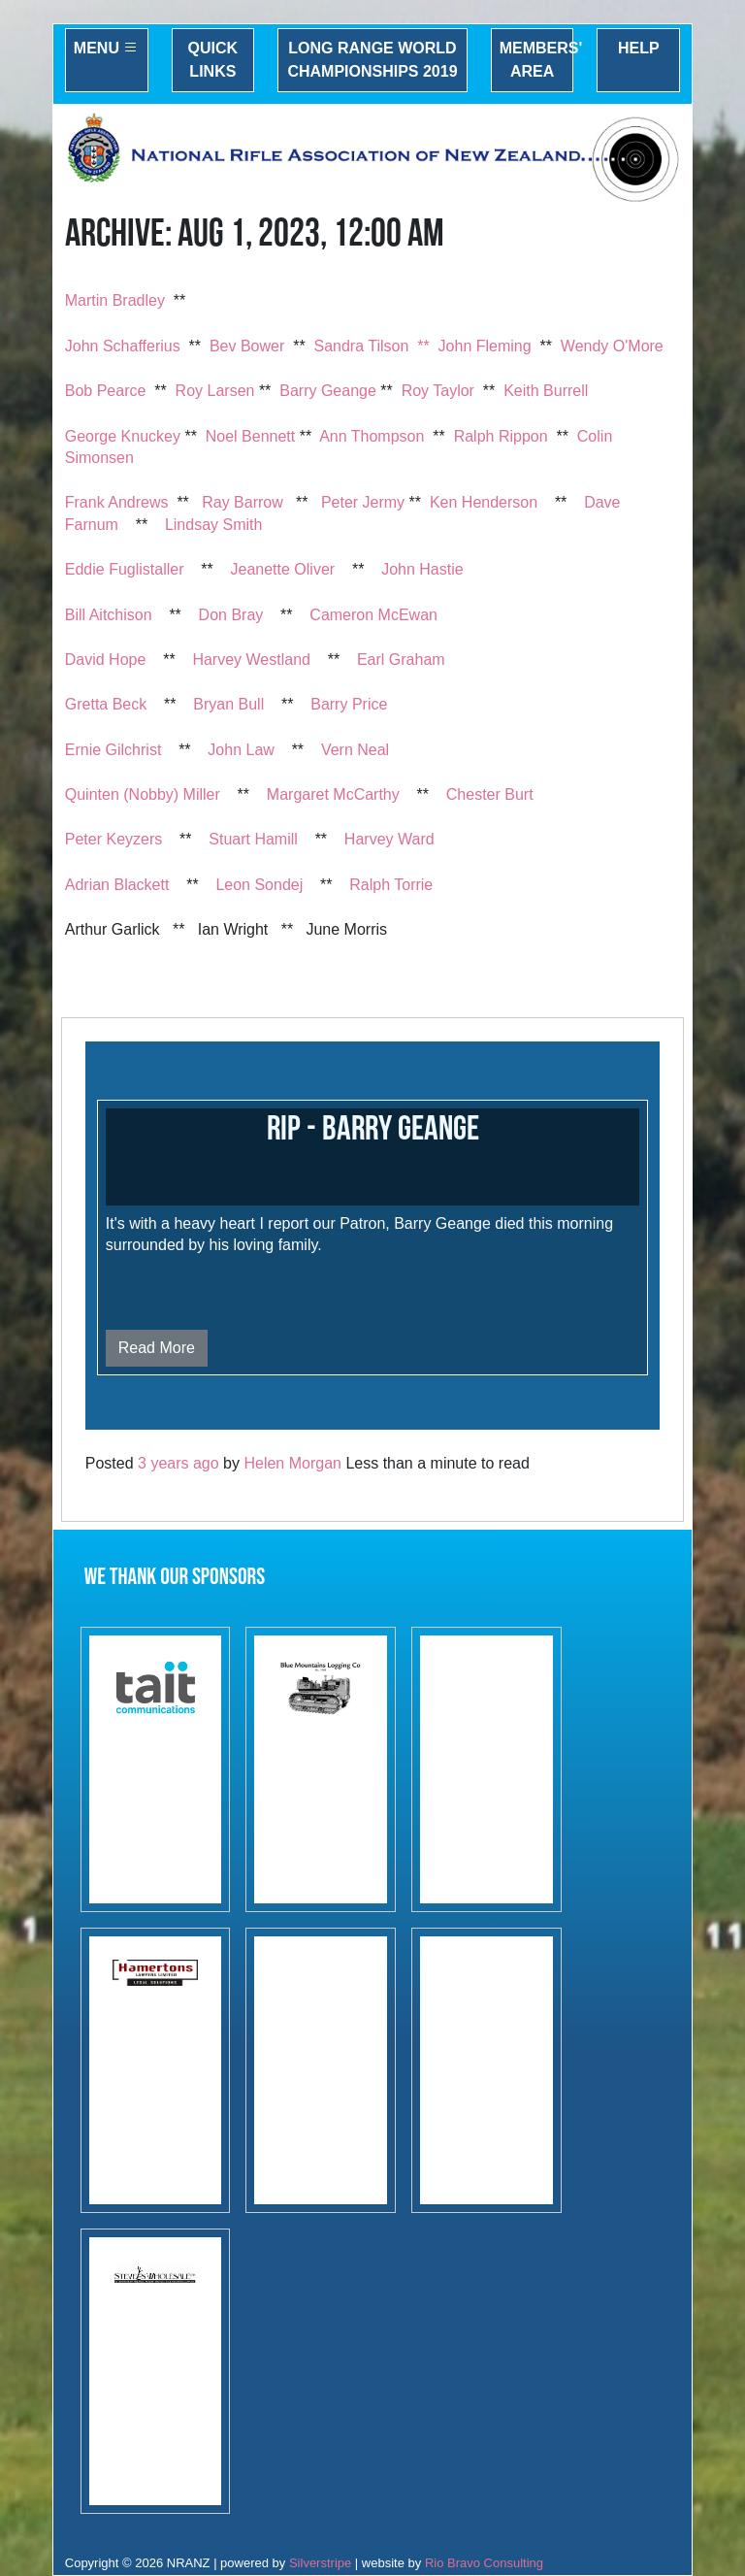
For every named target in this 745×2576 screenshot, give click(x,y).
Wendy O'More (612, 346)
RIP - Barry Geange (373, 1129)
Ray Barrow (242, 502)
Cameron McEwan (373, 615)
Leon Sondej (259, 884)
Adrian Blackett (117, 884)
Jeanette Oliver (283, 569)
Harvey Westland (251, 659)
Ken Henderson (483, 502)
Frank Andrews (117, 502)
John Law (241, 750)
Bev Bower (247, 346)
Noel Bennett (251, 436)
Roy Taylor (438, 390)
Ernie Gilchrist (113, 750)
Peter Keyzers (113, 839)
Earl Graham (401, 659)
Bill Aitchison (108, 615)
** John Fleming (474, 346)
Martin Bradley (115, 300)
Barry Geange (327, 390)
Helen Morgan (292, 1463)
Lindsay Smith (214, 524)
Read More (156, 1347)
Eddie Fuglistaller (124, 569)
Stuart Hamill (253, 839)
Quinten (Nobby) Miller (142, 794)
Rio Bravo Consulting (484, 2563)
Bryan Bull (228, 704)
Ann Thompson (371, 436)
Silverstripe (320, 2563)
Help (639, 48)
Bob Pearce (105, 390)
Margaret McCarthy (333, 794)
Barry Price (348, 704)
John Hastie (422, 569)
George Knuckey (122, 436)
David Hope (105, 659)
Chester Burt (490, 794)
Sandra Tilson (361, 346)
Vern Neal (355, 750)
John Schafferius (122, 346)
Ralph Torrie (391, 884)
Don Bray (231, 615)
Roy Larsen (215, 390)
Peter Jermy (363, 502)
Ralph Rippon (501, 436)
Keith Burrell (545, 390)
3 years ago (178, 1463)
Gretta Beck (105, 704)
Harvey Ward (389, 839)
